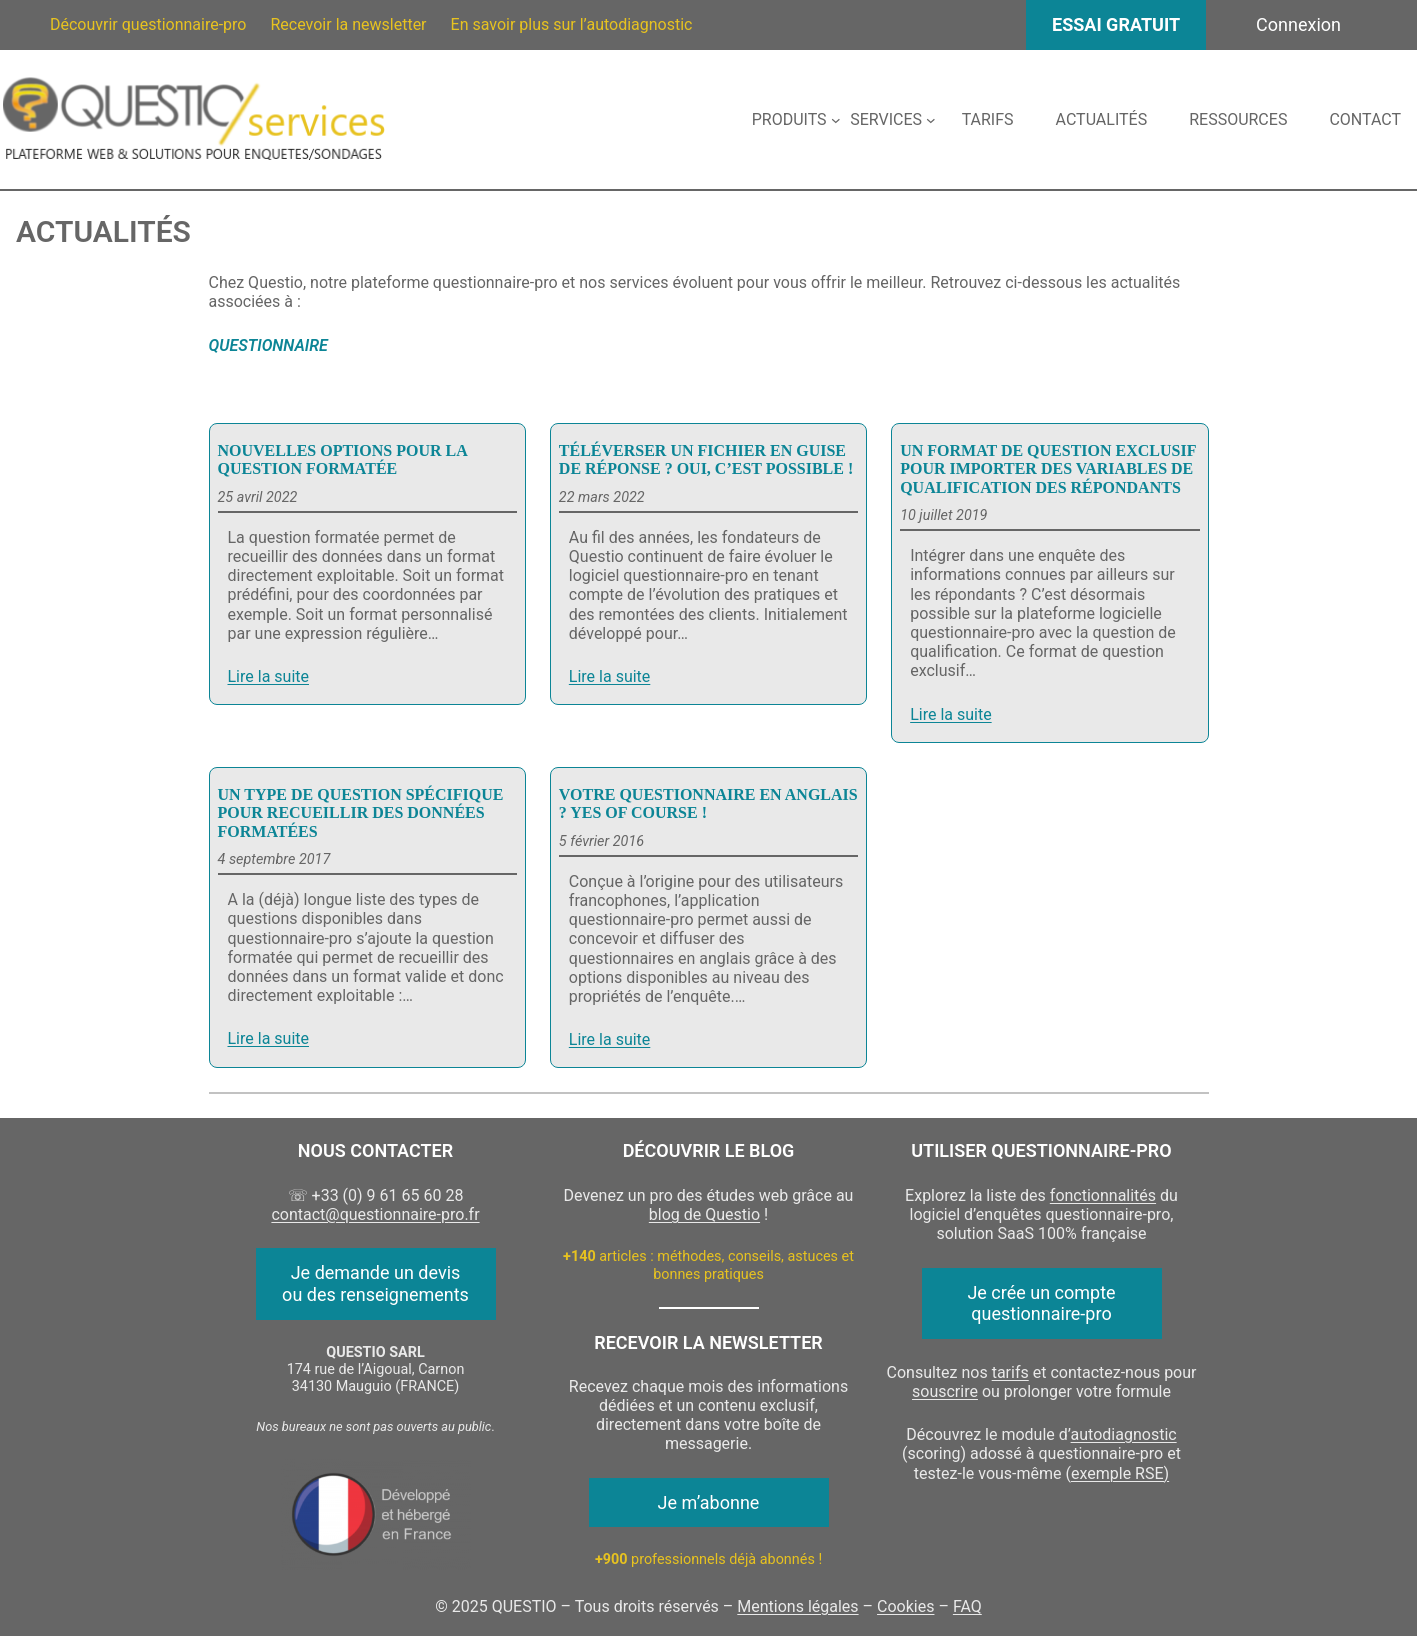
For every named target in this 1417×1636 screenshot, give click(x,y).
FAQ (967, 1606)
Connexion (1298, 24)
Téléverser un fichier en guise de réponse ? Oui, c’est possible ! (706, 459)
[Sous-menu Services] (892, 119)
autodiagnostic (1124, 1434)
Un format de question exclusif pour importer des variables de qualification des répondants (1048, 469)
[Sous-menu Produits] (796, 119)
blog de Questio (704, 1214)
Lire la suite (268, 676)
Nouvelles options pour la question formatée (342, 459)
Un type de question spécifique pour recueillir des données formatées (361, 813)
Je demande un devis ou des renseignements (375, 1283)
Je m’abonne (709, 1502)
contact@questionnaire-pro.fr (375, 1214)
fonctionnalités (1103, 1195)
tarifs (1010, 1372)
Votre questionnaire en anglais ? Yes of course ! (708, 803)
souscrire (945, 1391)
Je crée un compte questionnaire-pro (1041, 1303)
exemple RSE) (1120, 1473)
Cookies (905, 1606)
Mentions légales (797, 1606)
